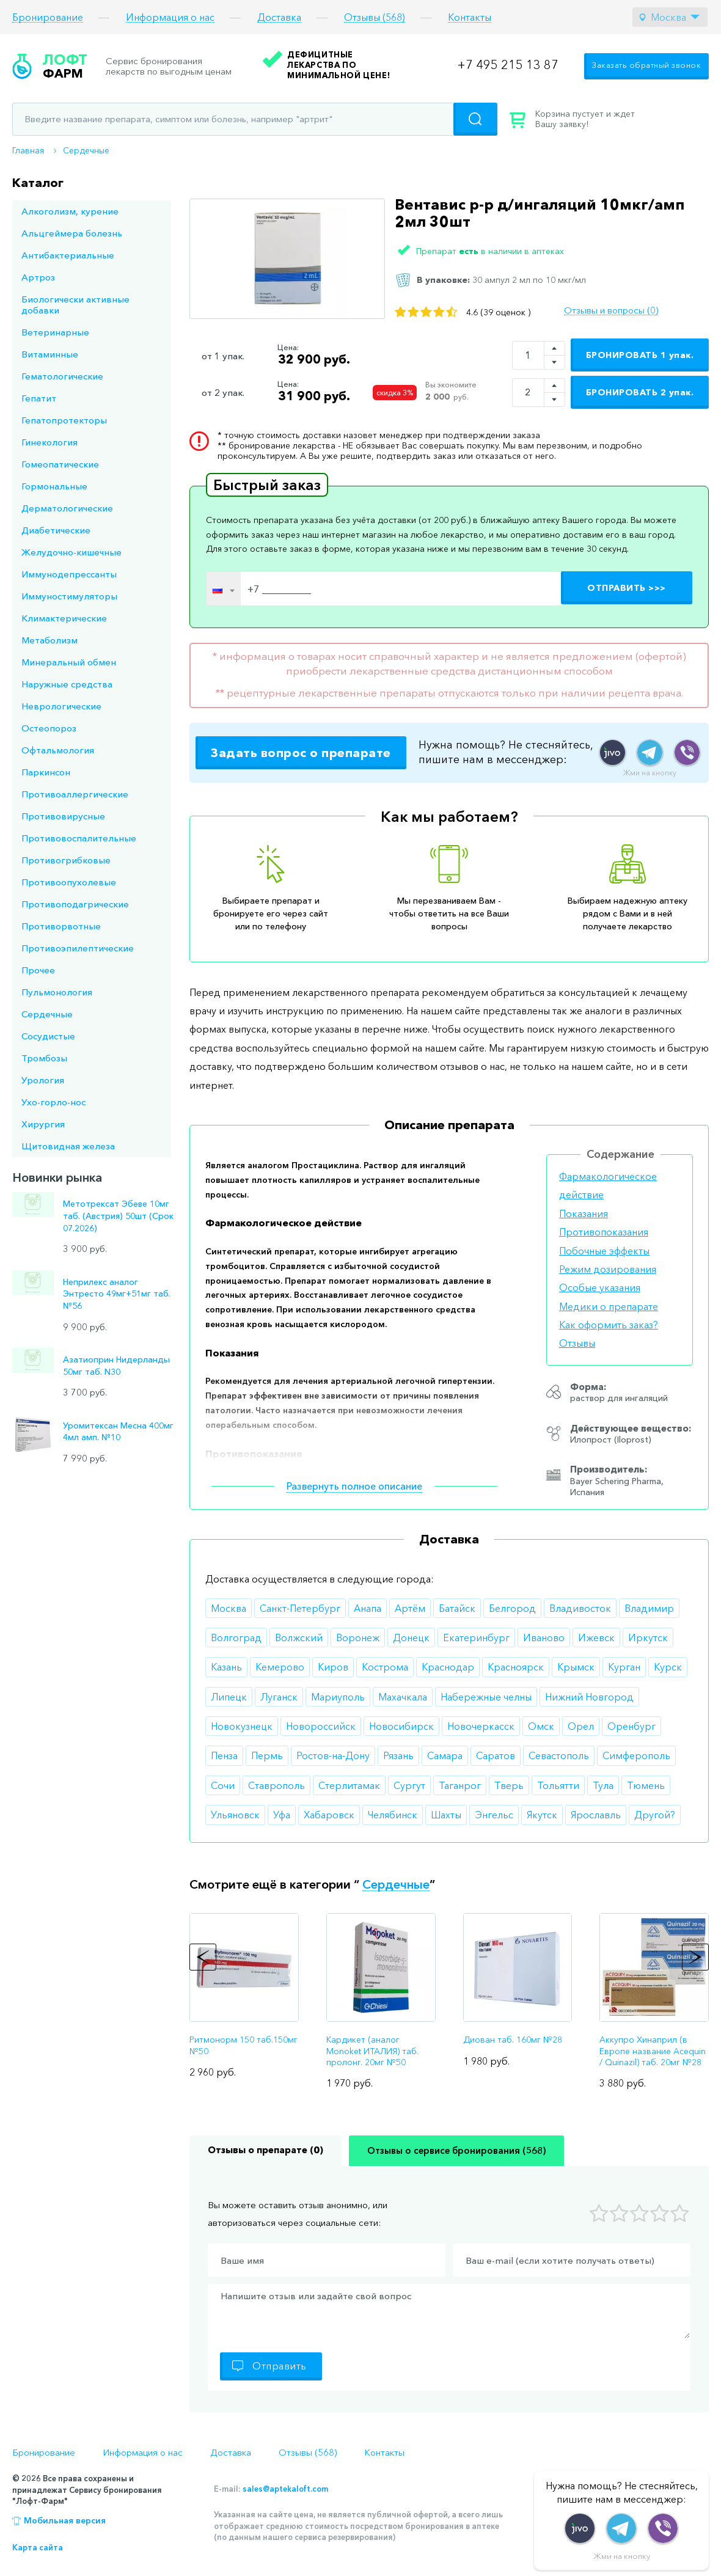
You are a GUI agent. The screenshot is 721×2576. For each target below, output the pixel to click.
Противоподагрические (75, 904)
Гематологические (62, 376)
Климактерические (64, 618)
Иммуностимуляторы (69, 596)
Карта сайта (37, 2547)
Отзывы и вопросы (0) (611, 310)
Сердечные (86, 150)
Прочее (38, 970)
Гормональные (54, 486)
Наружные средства (66, 684)
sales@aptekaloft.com (285, 2489)
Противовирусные (63, 816)
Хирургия (43, 1124)
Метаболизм (49, 640)
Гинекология (49, 442)
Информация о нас (170, 17)
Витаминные (49, 354)
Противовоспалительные (78, 838)
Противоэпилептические (77, 948)
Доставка (279, 17)
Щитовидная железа (68, 1146)
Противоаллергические (74, 794)
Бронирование (47, 17)
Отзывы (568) (374, 17)
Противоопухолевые (68, 882)
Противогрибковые (66, 860)
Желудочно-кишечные (71, 552)
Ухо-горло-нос (53, 1102)
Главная (28, 150)
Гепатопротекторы (64, 420)
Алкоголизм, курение (70, 211)
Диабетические (55, 530)
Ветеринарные (55, 332)
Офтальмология (57, 750)
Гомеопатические (60, 464)
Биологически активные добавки (75, 304)
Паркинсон (45, 772)
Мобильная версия (65, 2520)
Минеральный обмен (68, 662)
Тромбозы (44, 1058)
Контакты (469, 17)
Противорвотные (61, 926)
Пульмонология (56, 992)
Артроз (38, 277)
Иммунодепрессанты (69, 574)
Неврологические (61, 706)
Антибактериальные (67, 255)
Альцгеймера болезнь (71, 233)
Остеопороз (48, 728)
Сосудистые (48, 1036)
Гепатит (38, 398)
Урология (42, 1080)
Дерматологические (67, 508)
